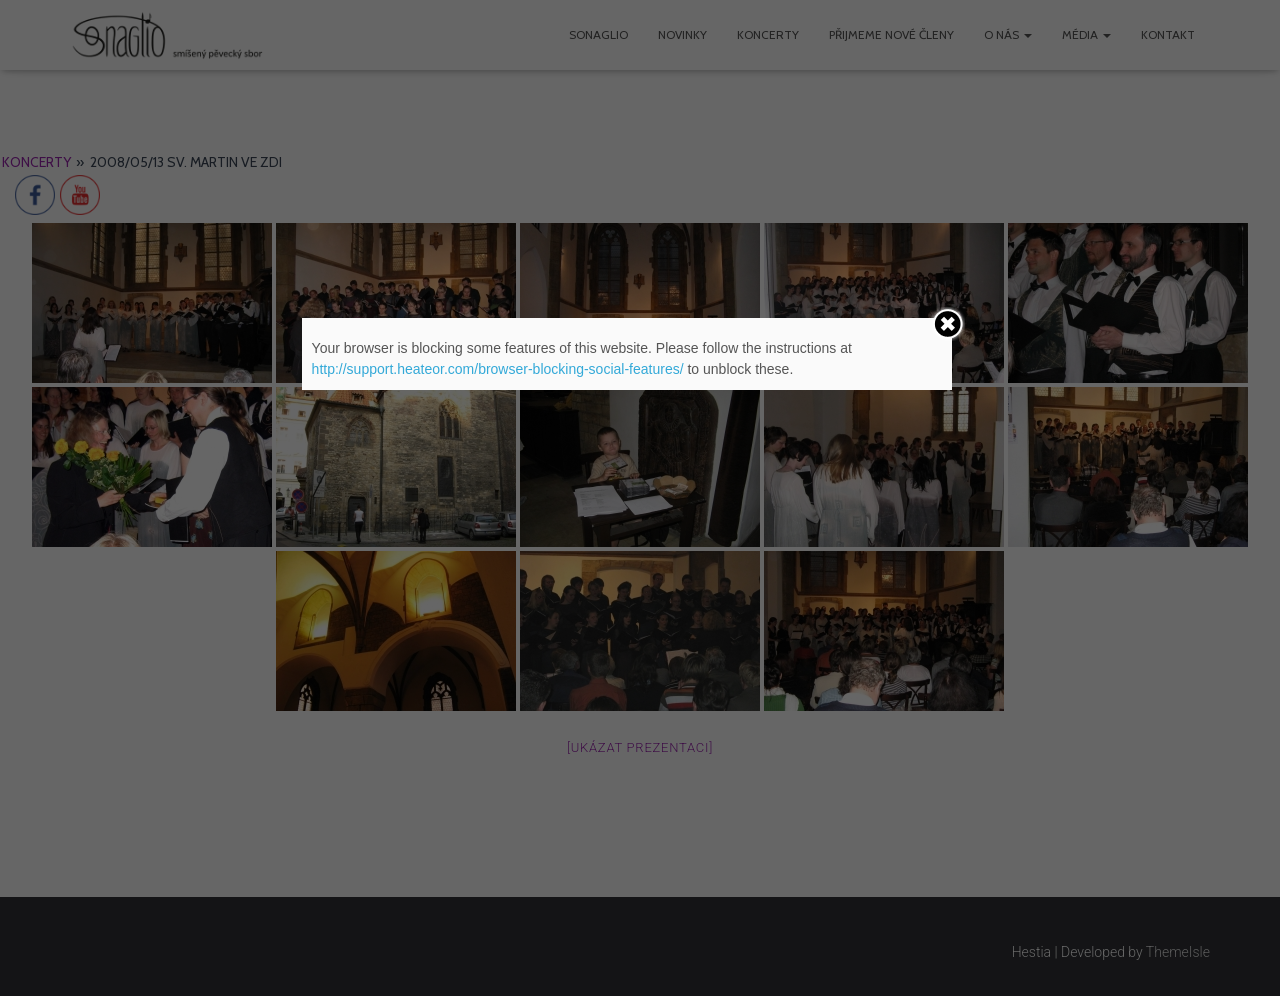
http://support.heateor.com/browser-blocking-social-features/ (498, 369)
